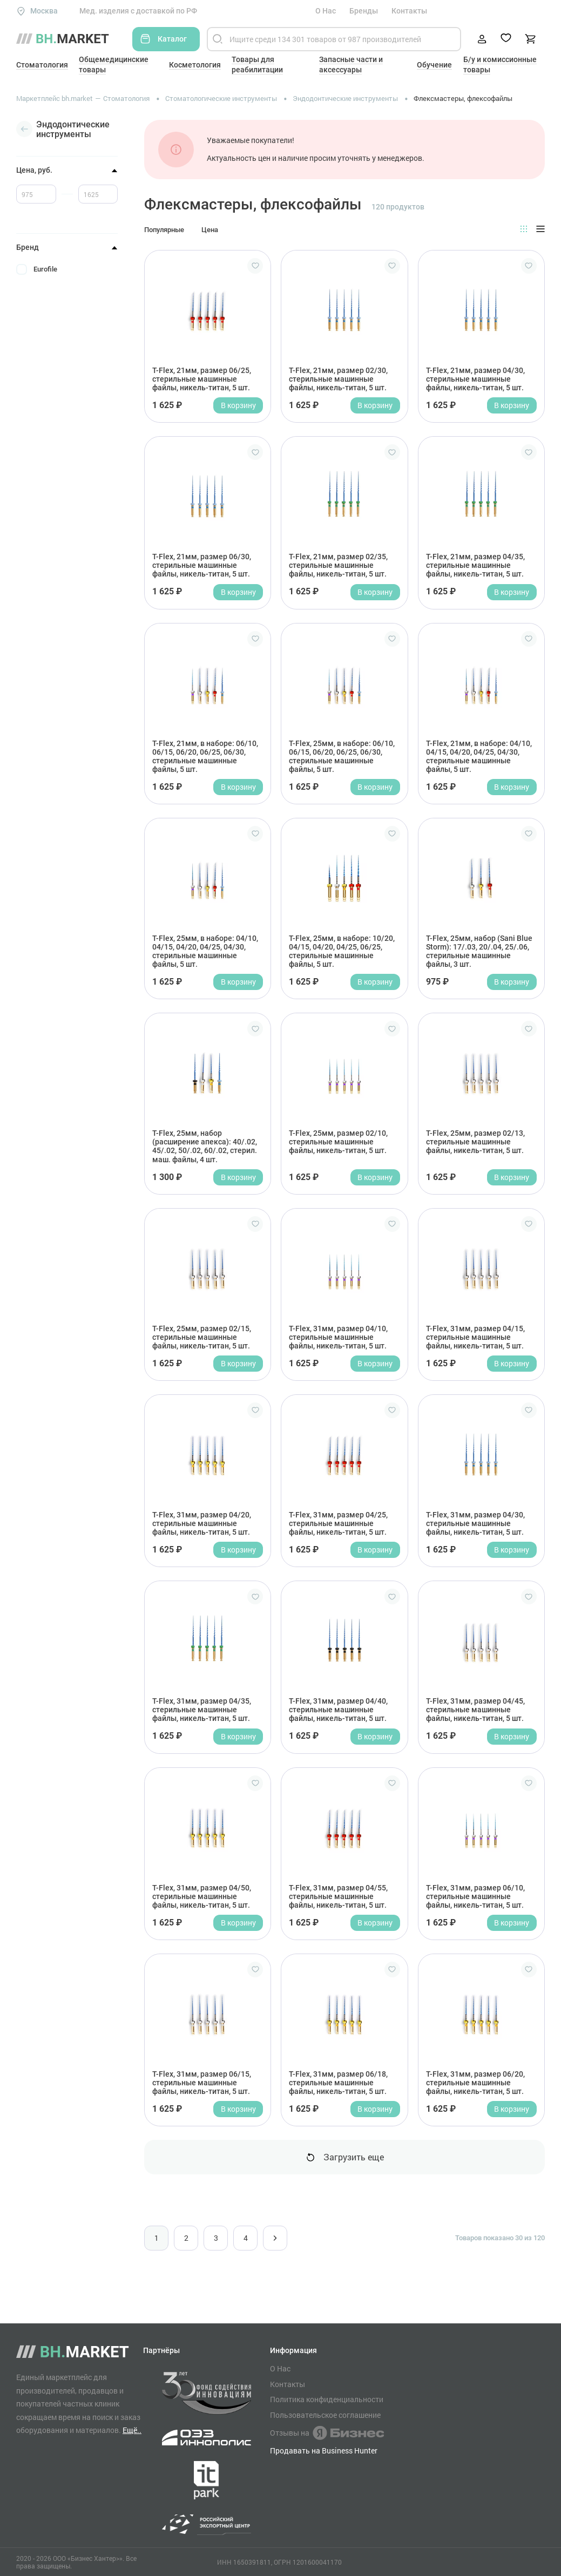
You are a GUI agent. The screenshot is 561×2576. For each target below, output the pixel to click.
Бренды (363, 10)
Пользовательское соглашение (325, 2415)
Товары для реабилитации (257, 64)
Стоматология (42, 64)
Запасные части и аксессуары (351, 64)
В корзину (238, 405)
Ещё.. (132, 2430)
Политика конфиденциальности (326, 2399)
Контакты (409, 10)
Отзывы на (327, 2433)
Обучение (434, 64)
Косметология (195, 64)
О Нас (325, 10)
